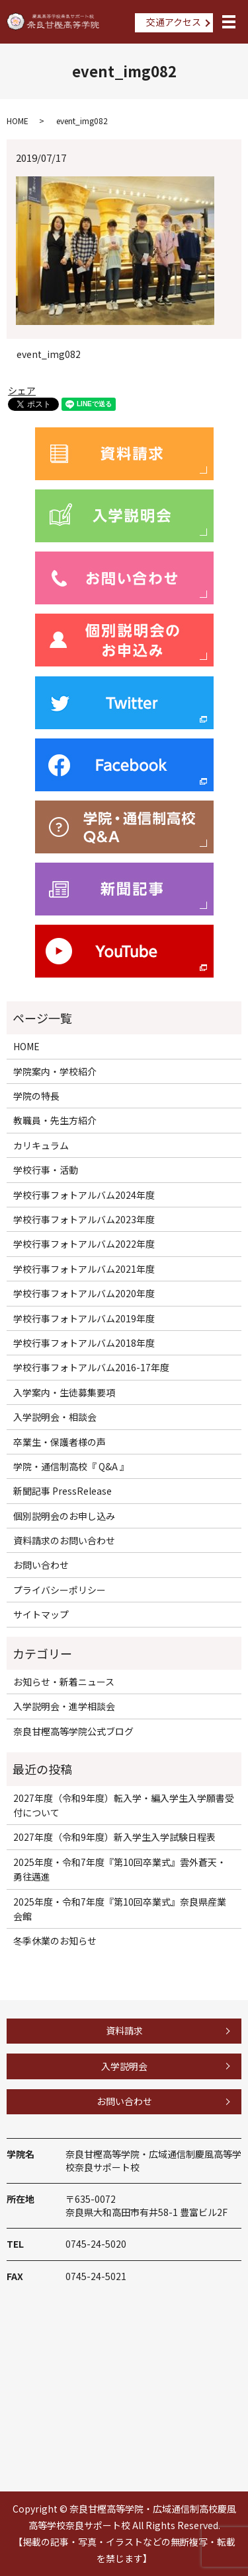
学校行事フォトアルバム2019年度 (84, 1318)
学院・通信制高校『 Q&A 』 (71, 1466)
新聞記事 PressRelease (62, 1490)
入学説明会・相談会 (55, 1416)
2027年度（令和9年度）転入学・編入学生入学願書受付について (123, 1805)
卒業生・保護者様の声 (59, 1442)
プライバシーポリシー (59, 1589)
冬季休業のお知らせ (55, 1940)
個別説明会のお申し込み (64, 1515)
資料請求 (124, 2030)
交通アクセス (173, 21)
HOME (17, 120)
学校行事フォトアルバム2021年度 (84, 1268)
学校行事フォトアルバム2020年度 (84, 1293)
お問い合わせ (41, 1564)
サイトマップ (41, 1614)
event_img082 (49, 354)
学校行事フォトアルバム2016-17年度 (91, 1367)
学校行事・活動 (45, 1169)
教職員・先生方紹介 (55, 1120)
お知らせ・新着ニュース (63, 1681)
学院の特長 (36, 1095)
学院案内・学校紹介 (55, 1071)
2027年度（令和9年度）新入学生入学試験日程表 (114, 1836)
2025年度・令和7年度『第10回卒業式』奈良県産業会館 (119, 1909)
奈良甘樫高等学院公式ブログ (73, 1731)
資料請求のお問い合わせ (64, 1540)
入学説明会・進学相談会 (64, 1706)
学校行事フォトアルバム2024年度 (84, 1194)
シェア (22, 390)
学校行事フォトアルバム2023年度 (84, 1219)
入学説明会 (124, 2066)
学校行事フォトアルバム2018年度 (84, 1342)
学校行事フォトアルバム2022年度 (84, 1243)
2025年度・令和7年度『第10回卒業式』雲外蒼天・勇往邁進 (119, 1869)
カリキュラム (41, 1145)
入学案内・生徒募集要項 (64, 1392)
